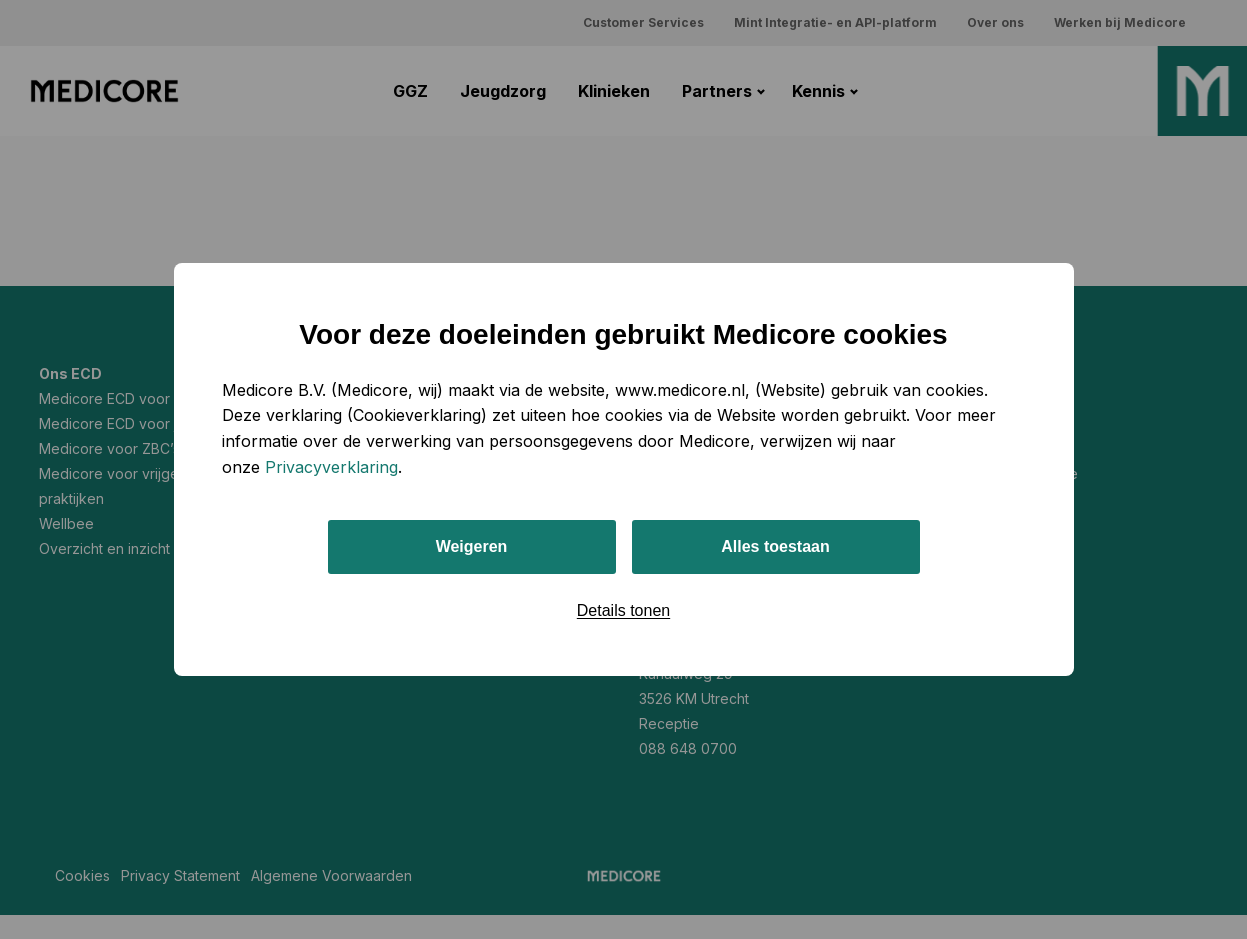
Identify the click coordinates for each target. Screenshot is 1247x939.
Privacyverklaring (331, 467)
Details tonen (623, 610)
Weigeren (472, 546)
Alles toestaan (775, 546)
